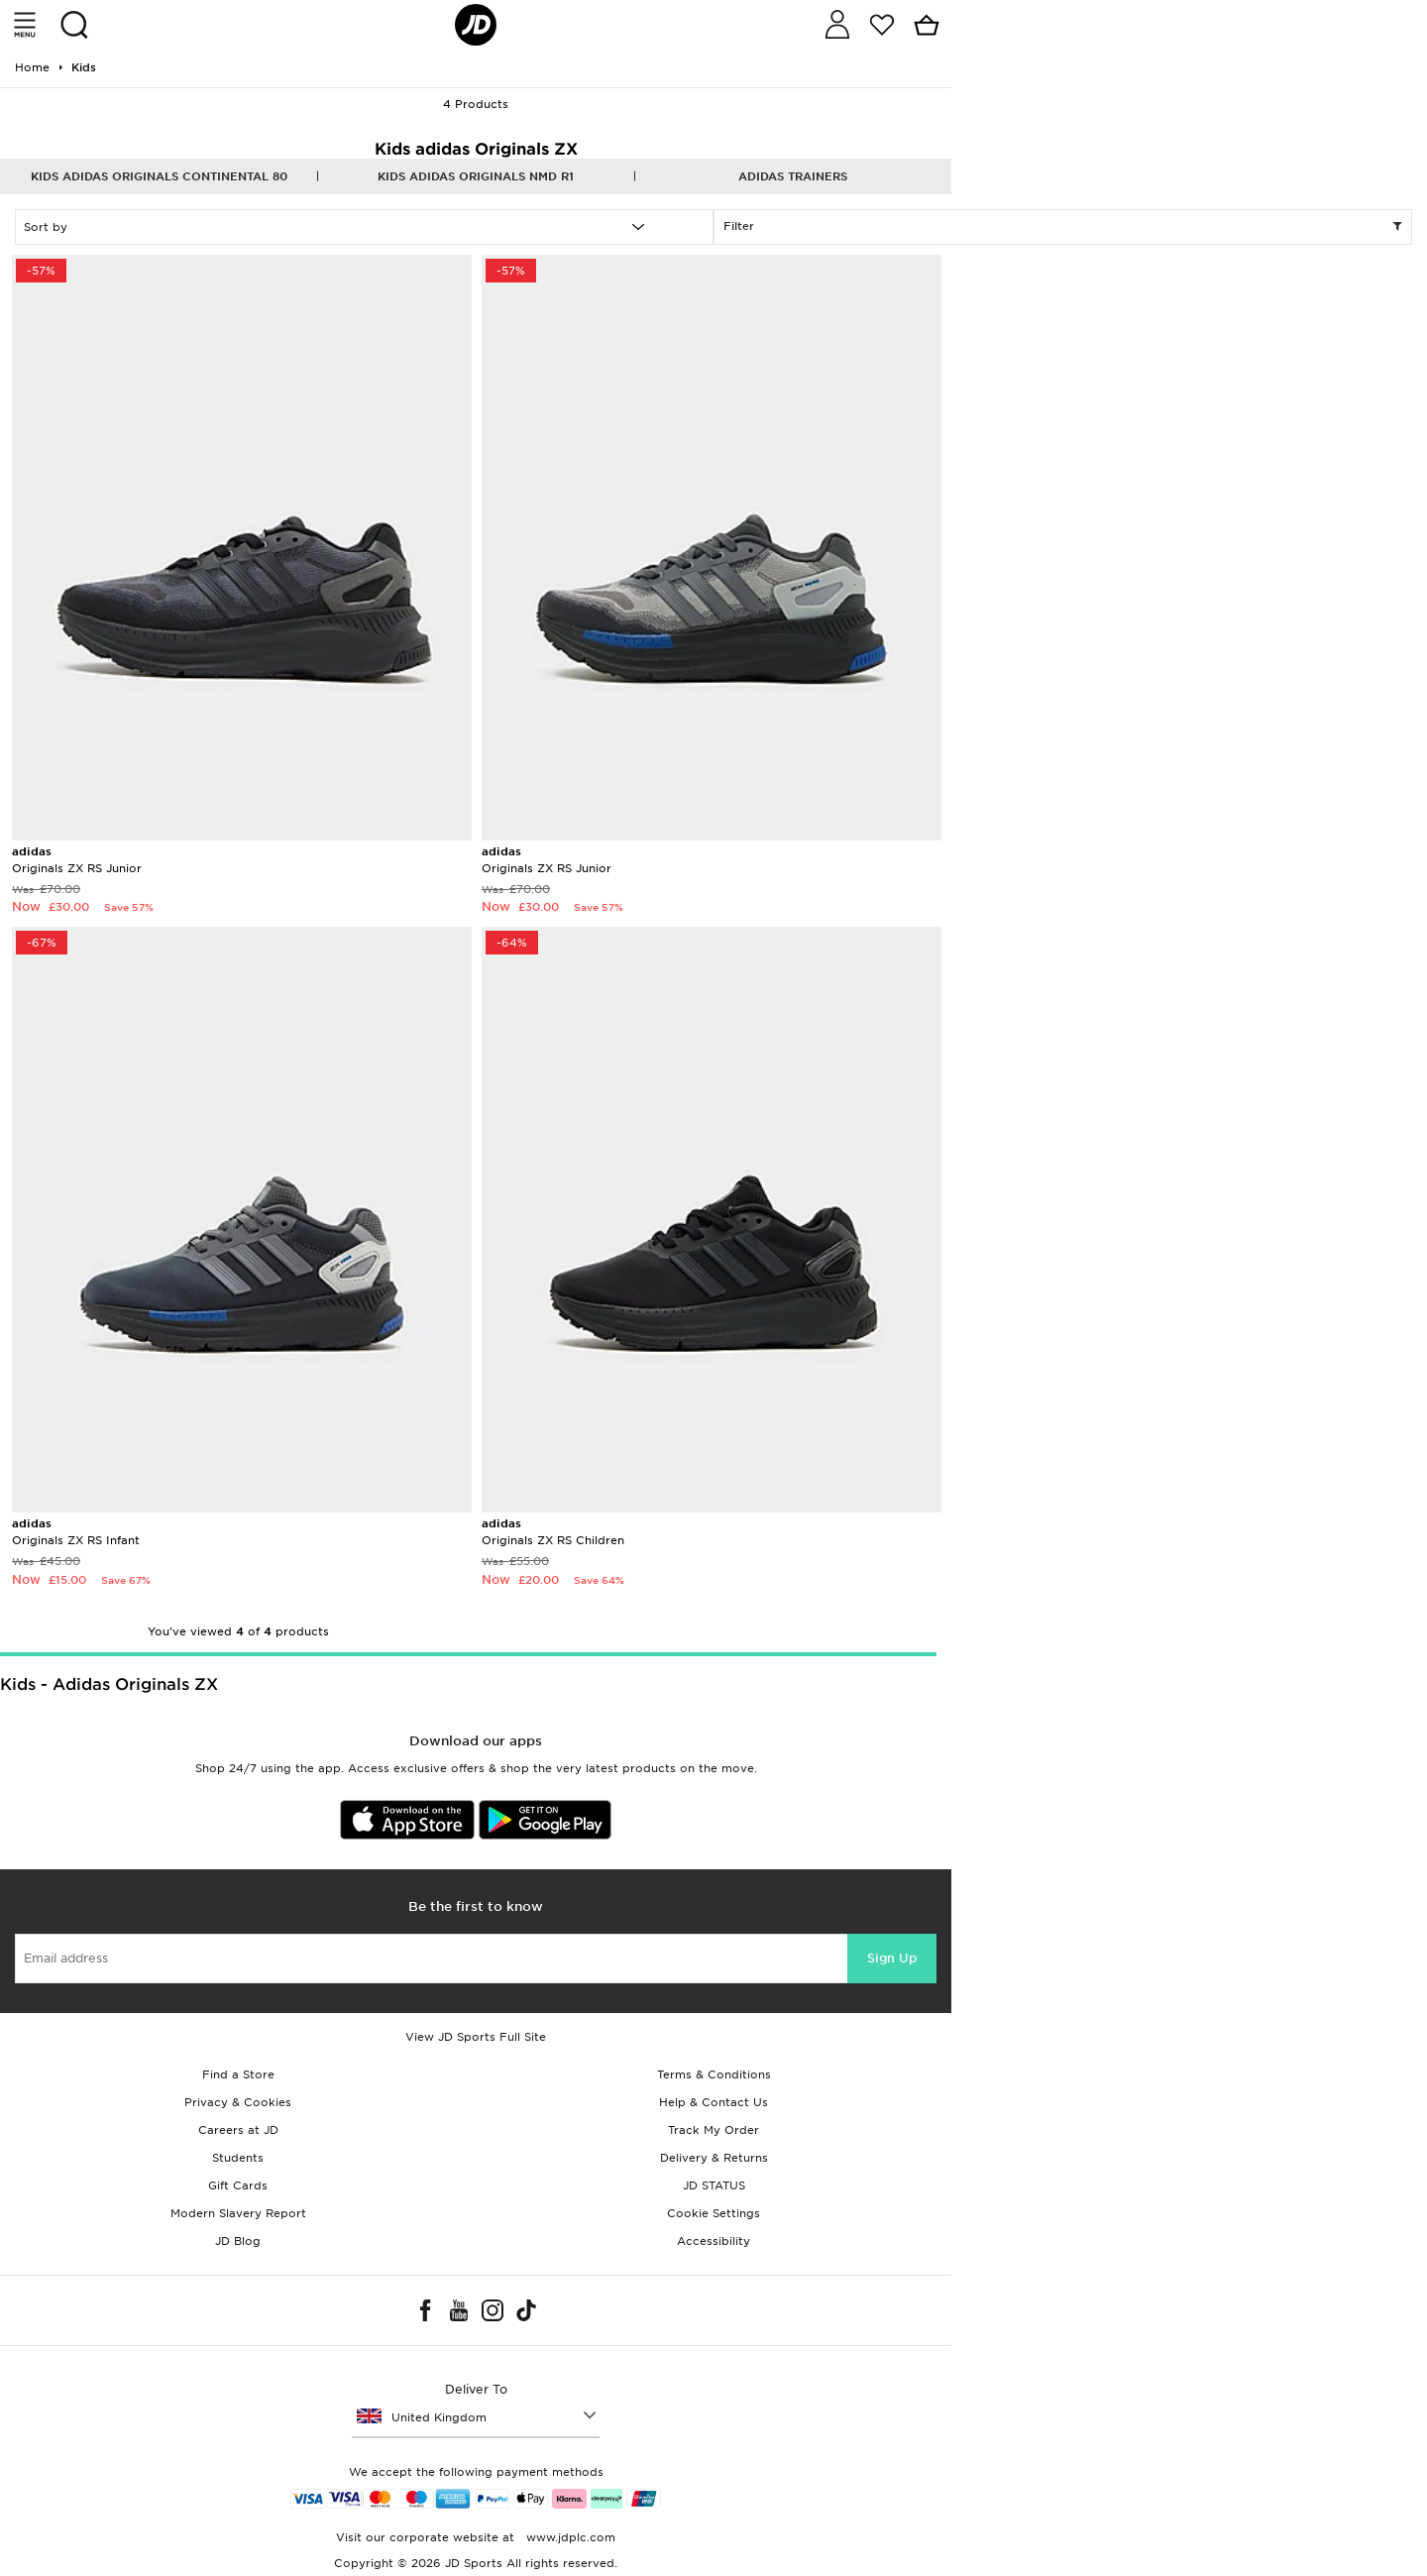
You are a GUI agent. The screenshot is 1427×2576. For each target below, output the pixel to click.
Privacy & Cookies (237, 2102)
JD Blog (238, 2241)
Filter (1062, 227)
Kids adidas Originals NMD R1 (476, 176)
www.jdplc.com (568, 2537)
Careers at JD (238, 2130)
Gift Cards (238, 2185)
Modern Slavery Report (238, 2213)
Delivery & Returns (714, 2158)
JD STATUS (714, 2185)
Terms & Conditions (714, 2074)
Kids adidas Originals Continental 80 (159, 176)
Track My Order (713, 2130)
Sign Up (892, 1958)
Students (238, 2158)
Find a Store (238, 2074)
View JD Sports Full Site (475, 2037)
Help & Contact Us (713, 2102)
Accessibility (713, 2241)
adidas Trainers (792, 176)
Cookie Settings (713, 2213)
